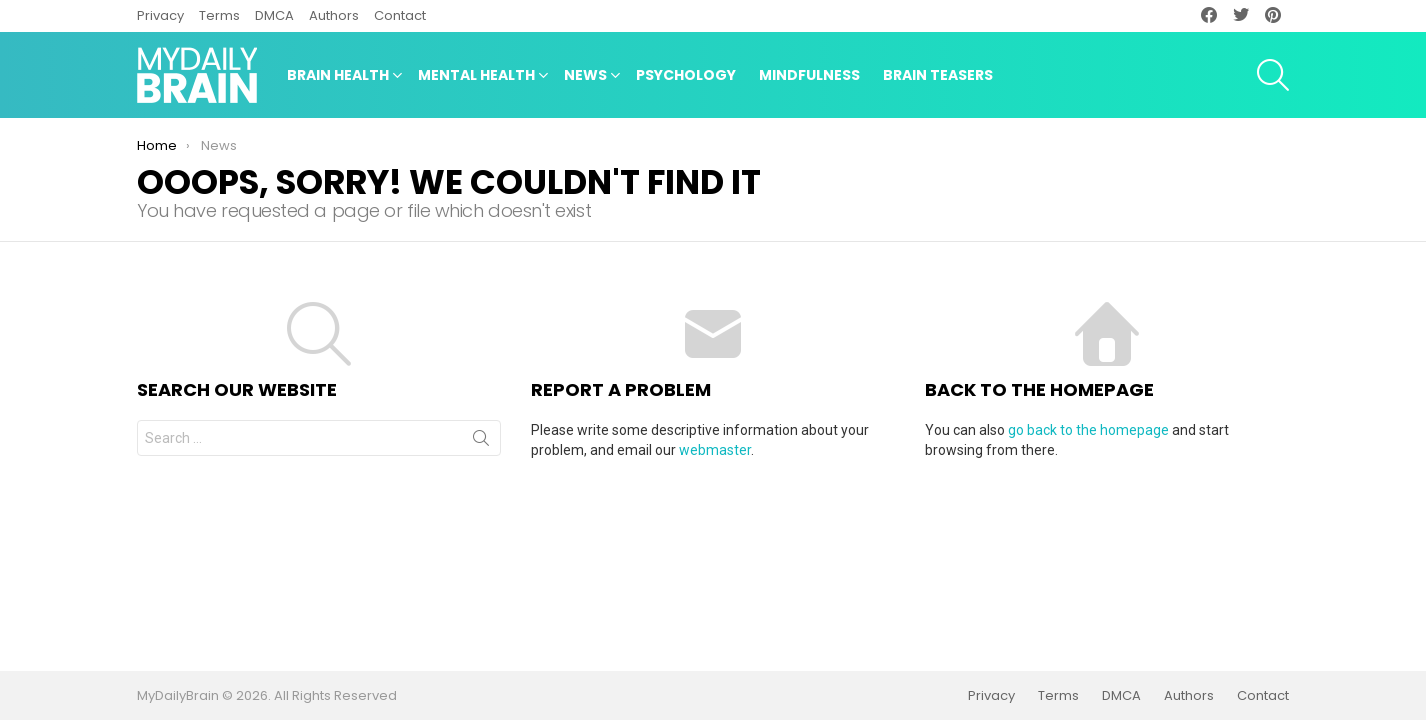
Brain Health (338, 77)
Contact (400, 15)
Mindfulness (809, 75)
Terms (219, 15)
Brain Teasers (938, 75)
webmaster (715, 450)
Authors (334, 15)
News (585, 77)
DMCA (274, 15)
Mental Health (476, 77)
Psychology (686, 75)
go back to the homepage (1088, 430)
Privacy (160, 15)
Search (481, 442)
